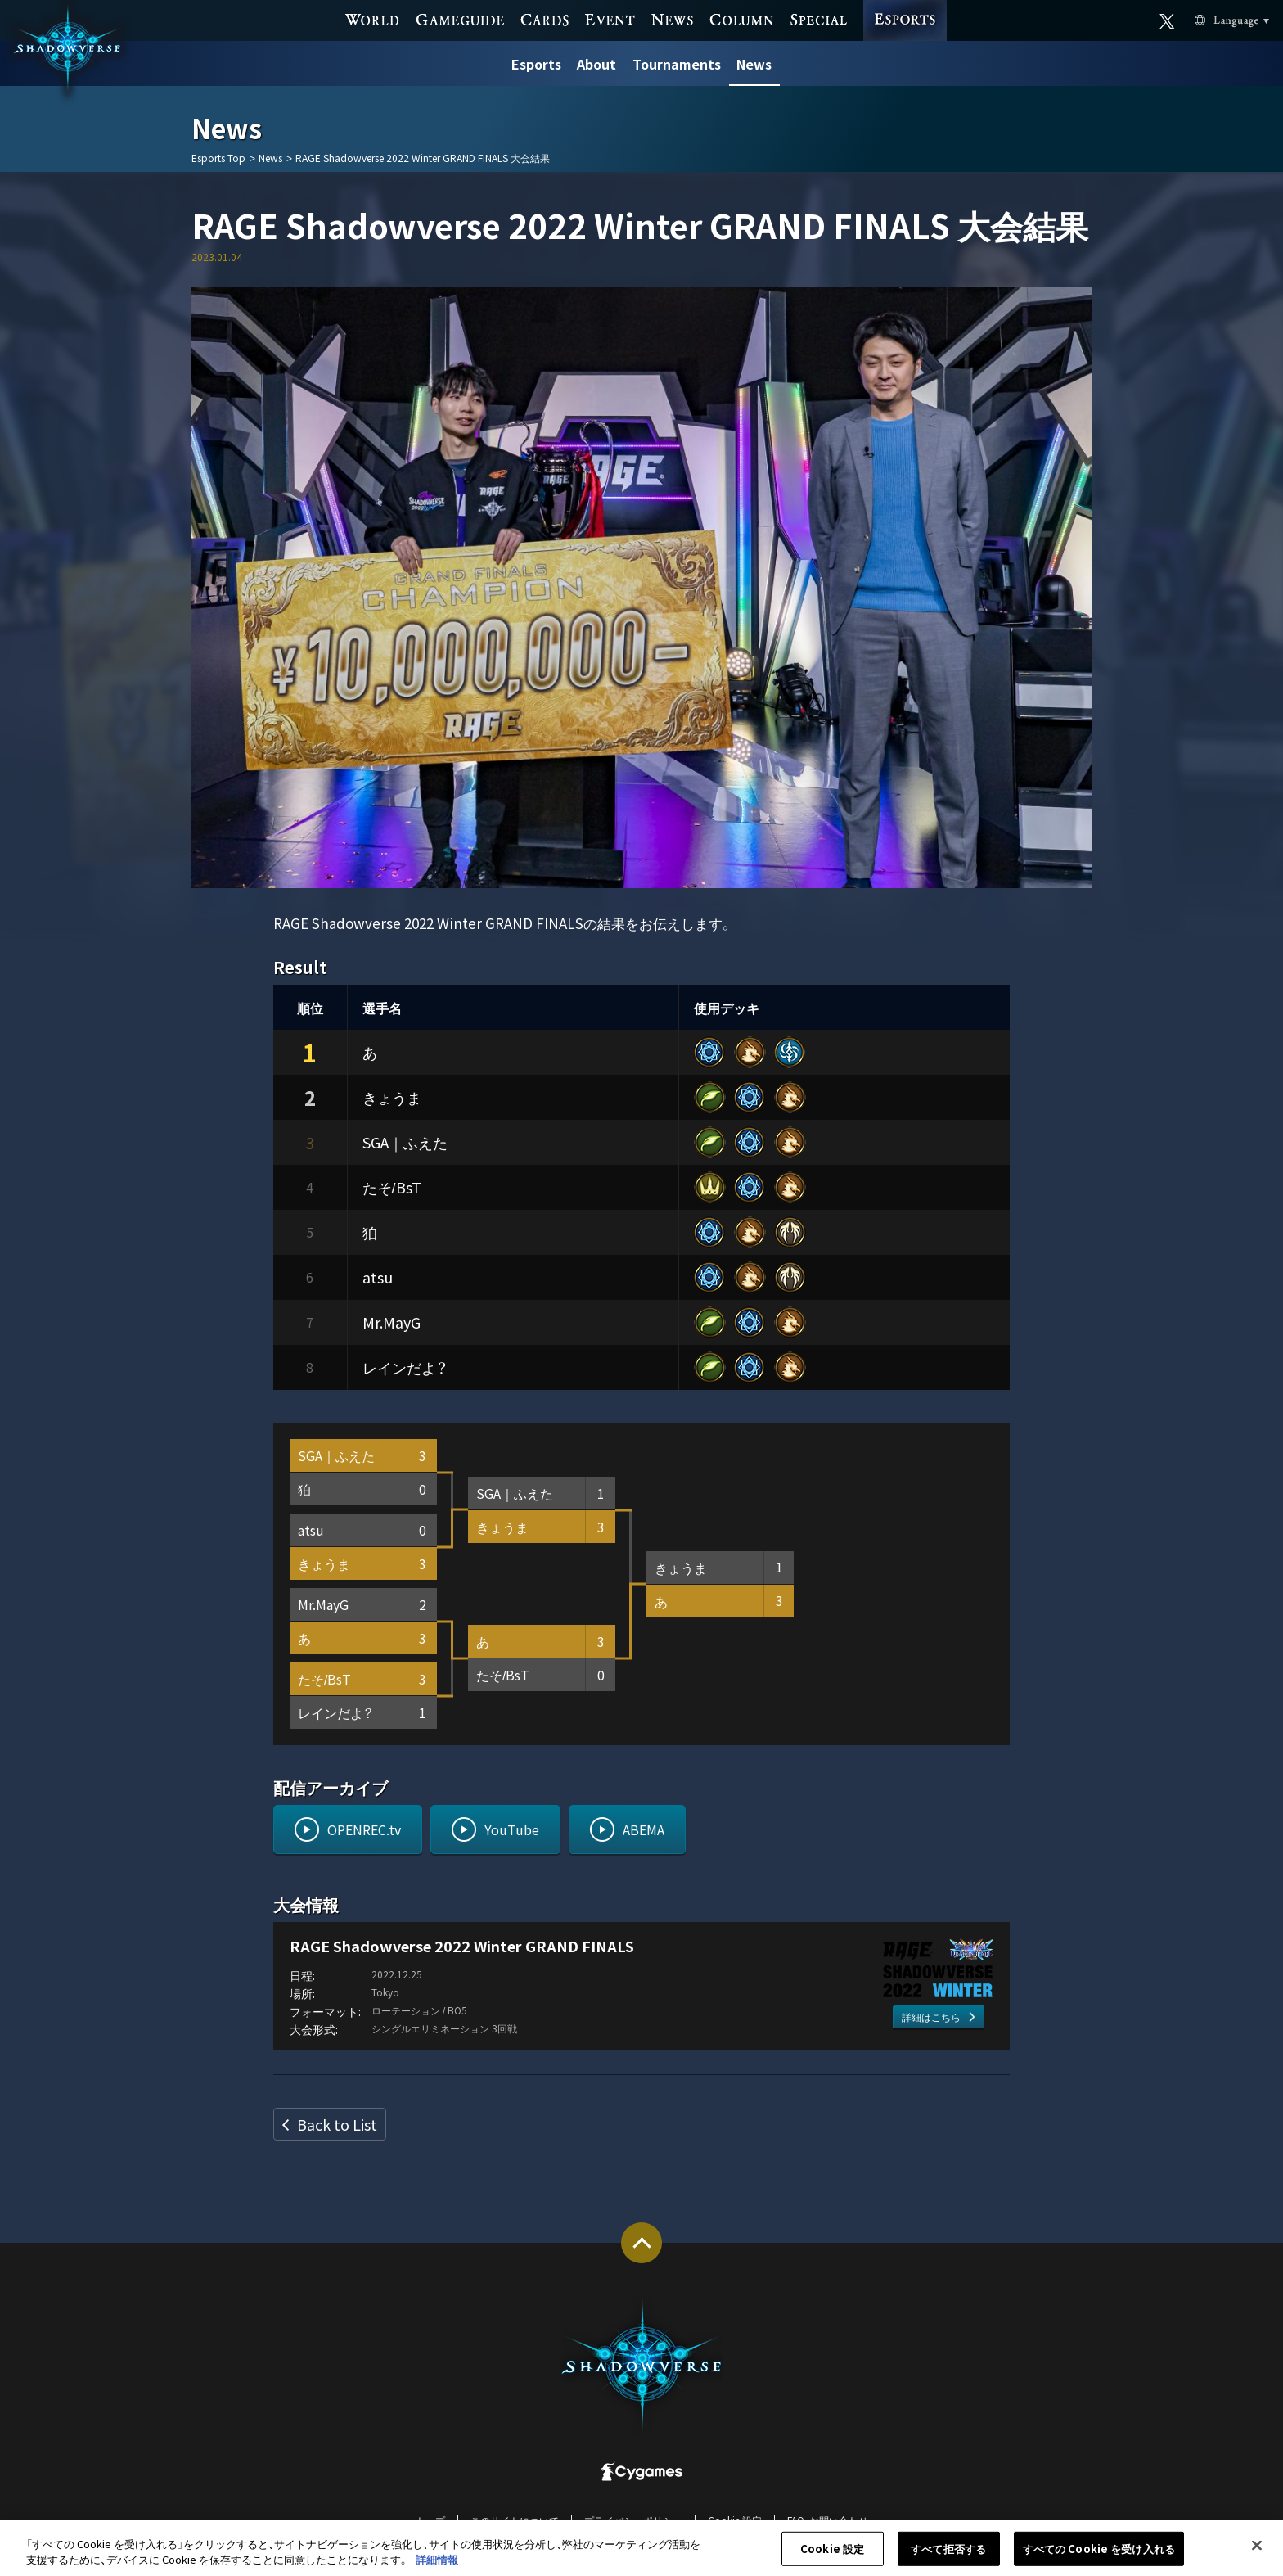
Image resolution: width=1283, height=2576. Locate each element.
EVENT (609, 19)
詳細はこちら (931, 2016)
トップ (430, 2520)
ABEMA (643, 1829)
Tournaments (676, 64)
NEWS (671, 19)
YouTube (511, 1829)
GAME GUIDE (460, 19)
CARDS (544, 19)
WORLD (372, 19)
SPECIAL (819, 19)
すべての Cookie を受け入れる (1099, 2557)
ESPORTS (904, 5)
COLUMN (741, 19)
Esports (536, 64)
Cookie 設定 (735, 2520)
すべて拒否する (948, 2557)
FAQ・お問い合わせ (827, 2520)
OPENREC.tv (364, 1829)
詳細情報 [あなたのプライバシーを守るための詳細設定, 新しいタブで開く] (437, 2568)
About (596, 64)
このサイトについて (514, 2520)
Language (1213, 20)
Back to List (337, 2124)
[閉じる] (1257, 2554)
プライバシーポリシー (633, 2520)
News (754, 64)
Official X (1167, 19)
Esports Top (218, 158)
